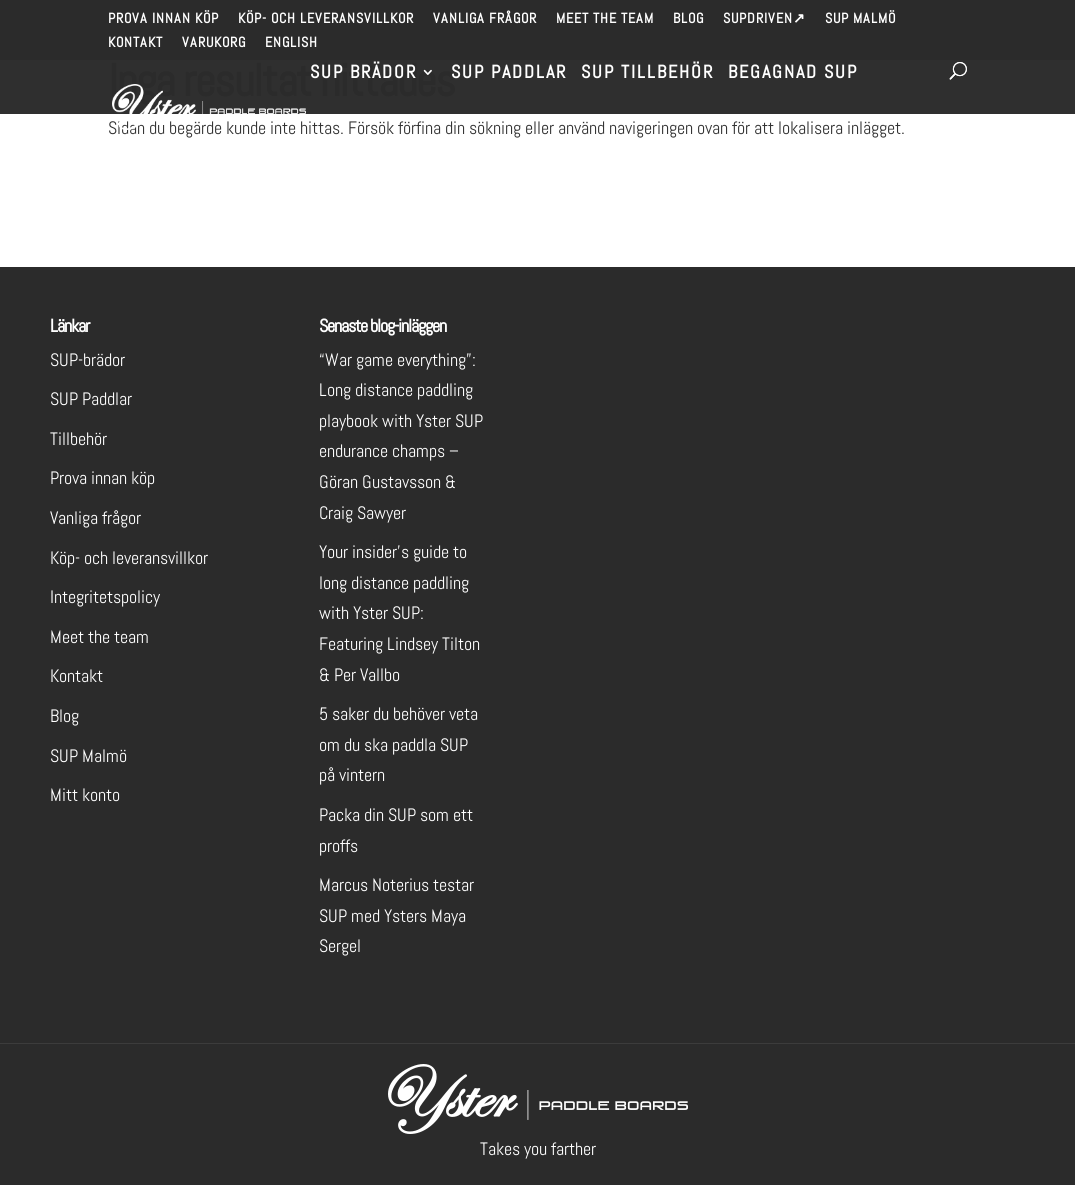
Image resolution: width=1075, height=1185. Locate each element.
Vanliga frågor (485, 19)
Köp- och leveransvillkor (326, 19)
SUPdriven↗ (764, 19)
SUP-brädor (87, 359)
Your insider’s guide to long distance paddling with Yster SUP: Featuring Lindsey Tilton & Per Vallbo (399, 612)
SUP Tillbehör (647, 74)
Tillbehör (78, 438)
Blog (688, 19)
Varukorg (214, 43)
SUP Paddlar (509, 74)
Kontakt (135, 43)
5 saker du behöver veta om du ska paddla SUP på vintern (398, 744)
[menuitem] (291, 47)
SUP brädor (363, 74)
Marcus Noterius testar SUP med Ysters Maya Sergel (396, 915)
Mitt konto (85, 794)
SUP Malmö (860, 19)
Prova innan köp (163, 19)
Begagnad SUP (793, 74)
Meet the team (605, 19)
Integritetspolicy (105, 596)
